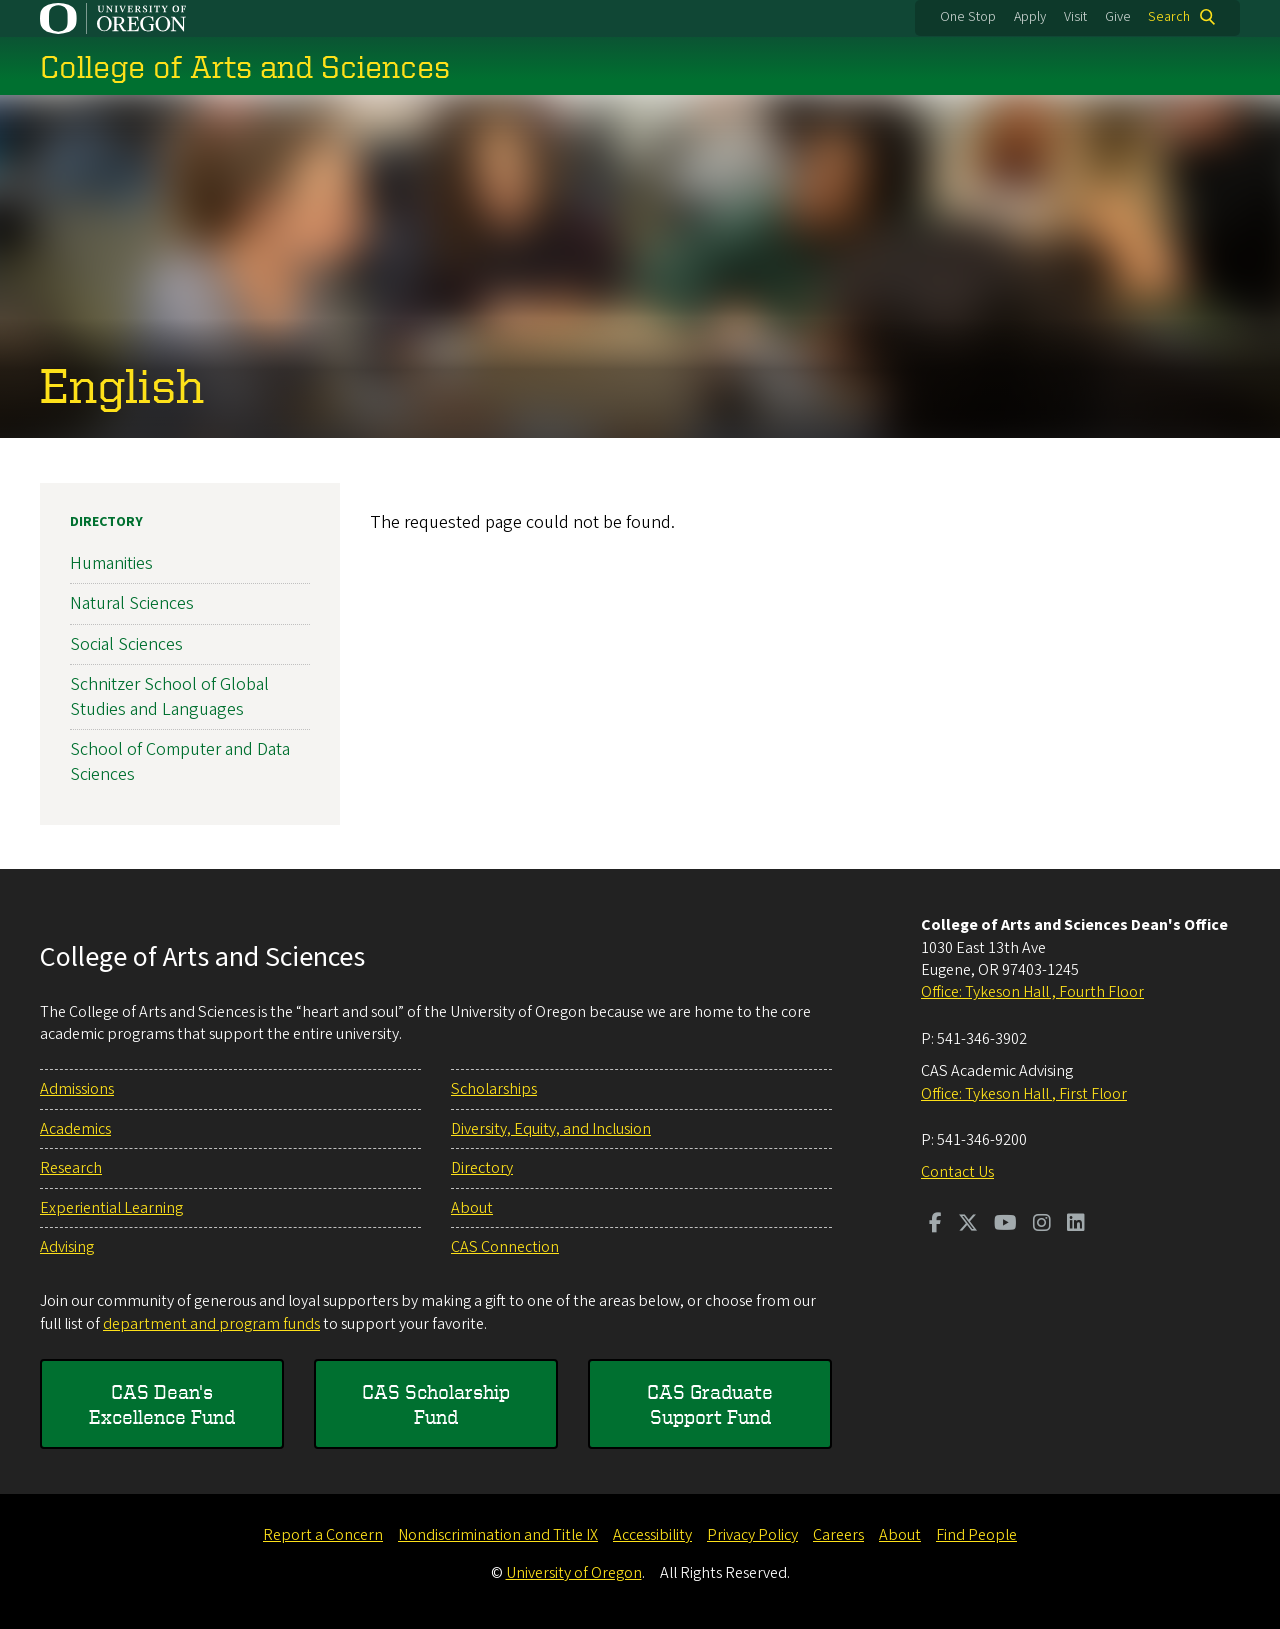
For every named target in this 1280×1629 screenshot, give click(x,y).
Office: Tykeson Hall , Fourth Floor (1032, 992)
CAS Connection (505, 1247)
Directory (106, 522)
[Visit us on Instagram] (1042, 1225)
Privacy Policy (752, 1535)
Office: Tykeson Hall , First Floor (1024, 1094)
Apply (1030, 17)
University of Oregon (574, 1573)
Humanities (111, 563)
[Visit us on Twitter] (968, 1225)
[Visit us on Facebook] (935, 1225)
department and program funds (211, 1324)
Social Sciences (126, 643)
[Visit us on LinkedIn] (1076, 1225)
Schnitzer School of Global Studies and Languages (169, 696)
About (472, 1208)
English (122, 384)
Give (1118, 17)
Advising (67, 1247)
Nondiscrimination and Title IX (498, 1535)
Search (1169, 17)
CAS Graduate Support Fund (710, 1404)
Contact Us (957, 1172)
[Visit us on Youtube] (1005, 1225)
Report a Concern (323, 1535)
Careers (838, 1535)
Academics (75, 1129)
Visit (1075, 17)
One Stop (968, 17)
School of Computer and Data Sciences (180, 762)
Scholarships (494, 1089)
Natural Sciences (132, 603)
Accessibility (652, 1535)
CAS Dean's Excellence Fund (162, 1404)
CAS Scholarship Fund (436, 1404)
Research (71, 1168)
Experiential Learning (111, 1208)
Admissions (77, 1089)
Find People (976, 1535)
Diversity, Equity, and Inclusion (551, 1129)
